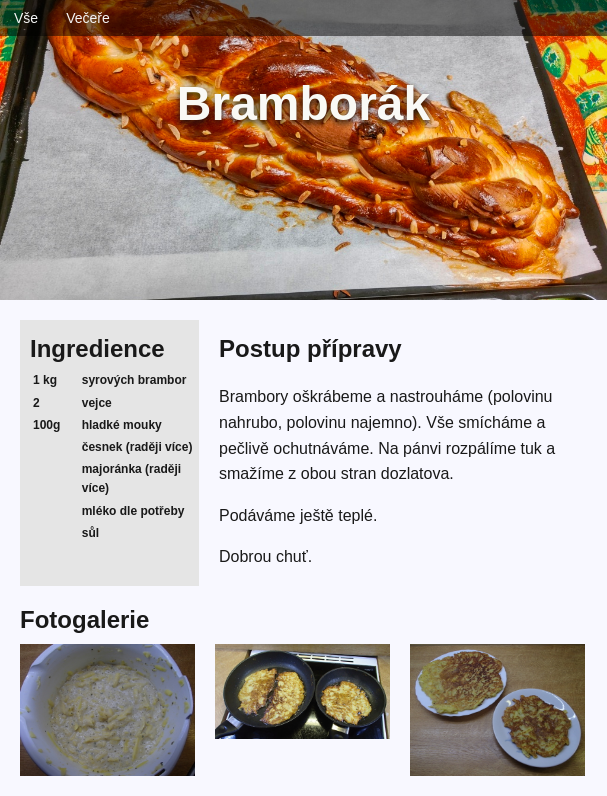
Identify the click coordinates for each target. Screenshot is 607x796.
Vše (26, 18)
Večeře (88, 18)
